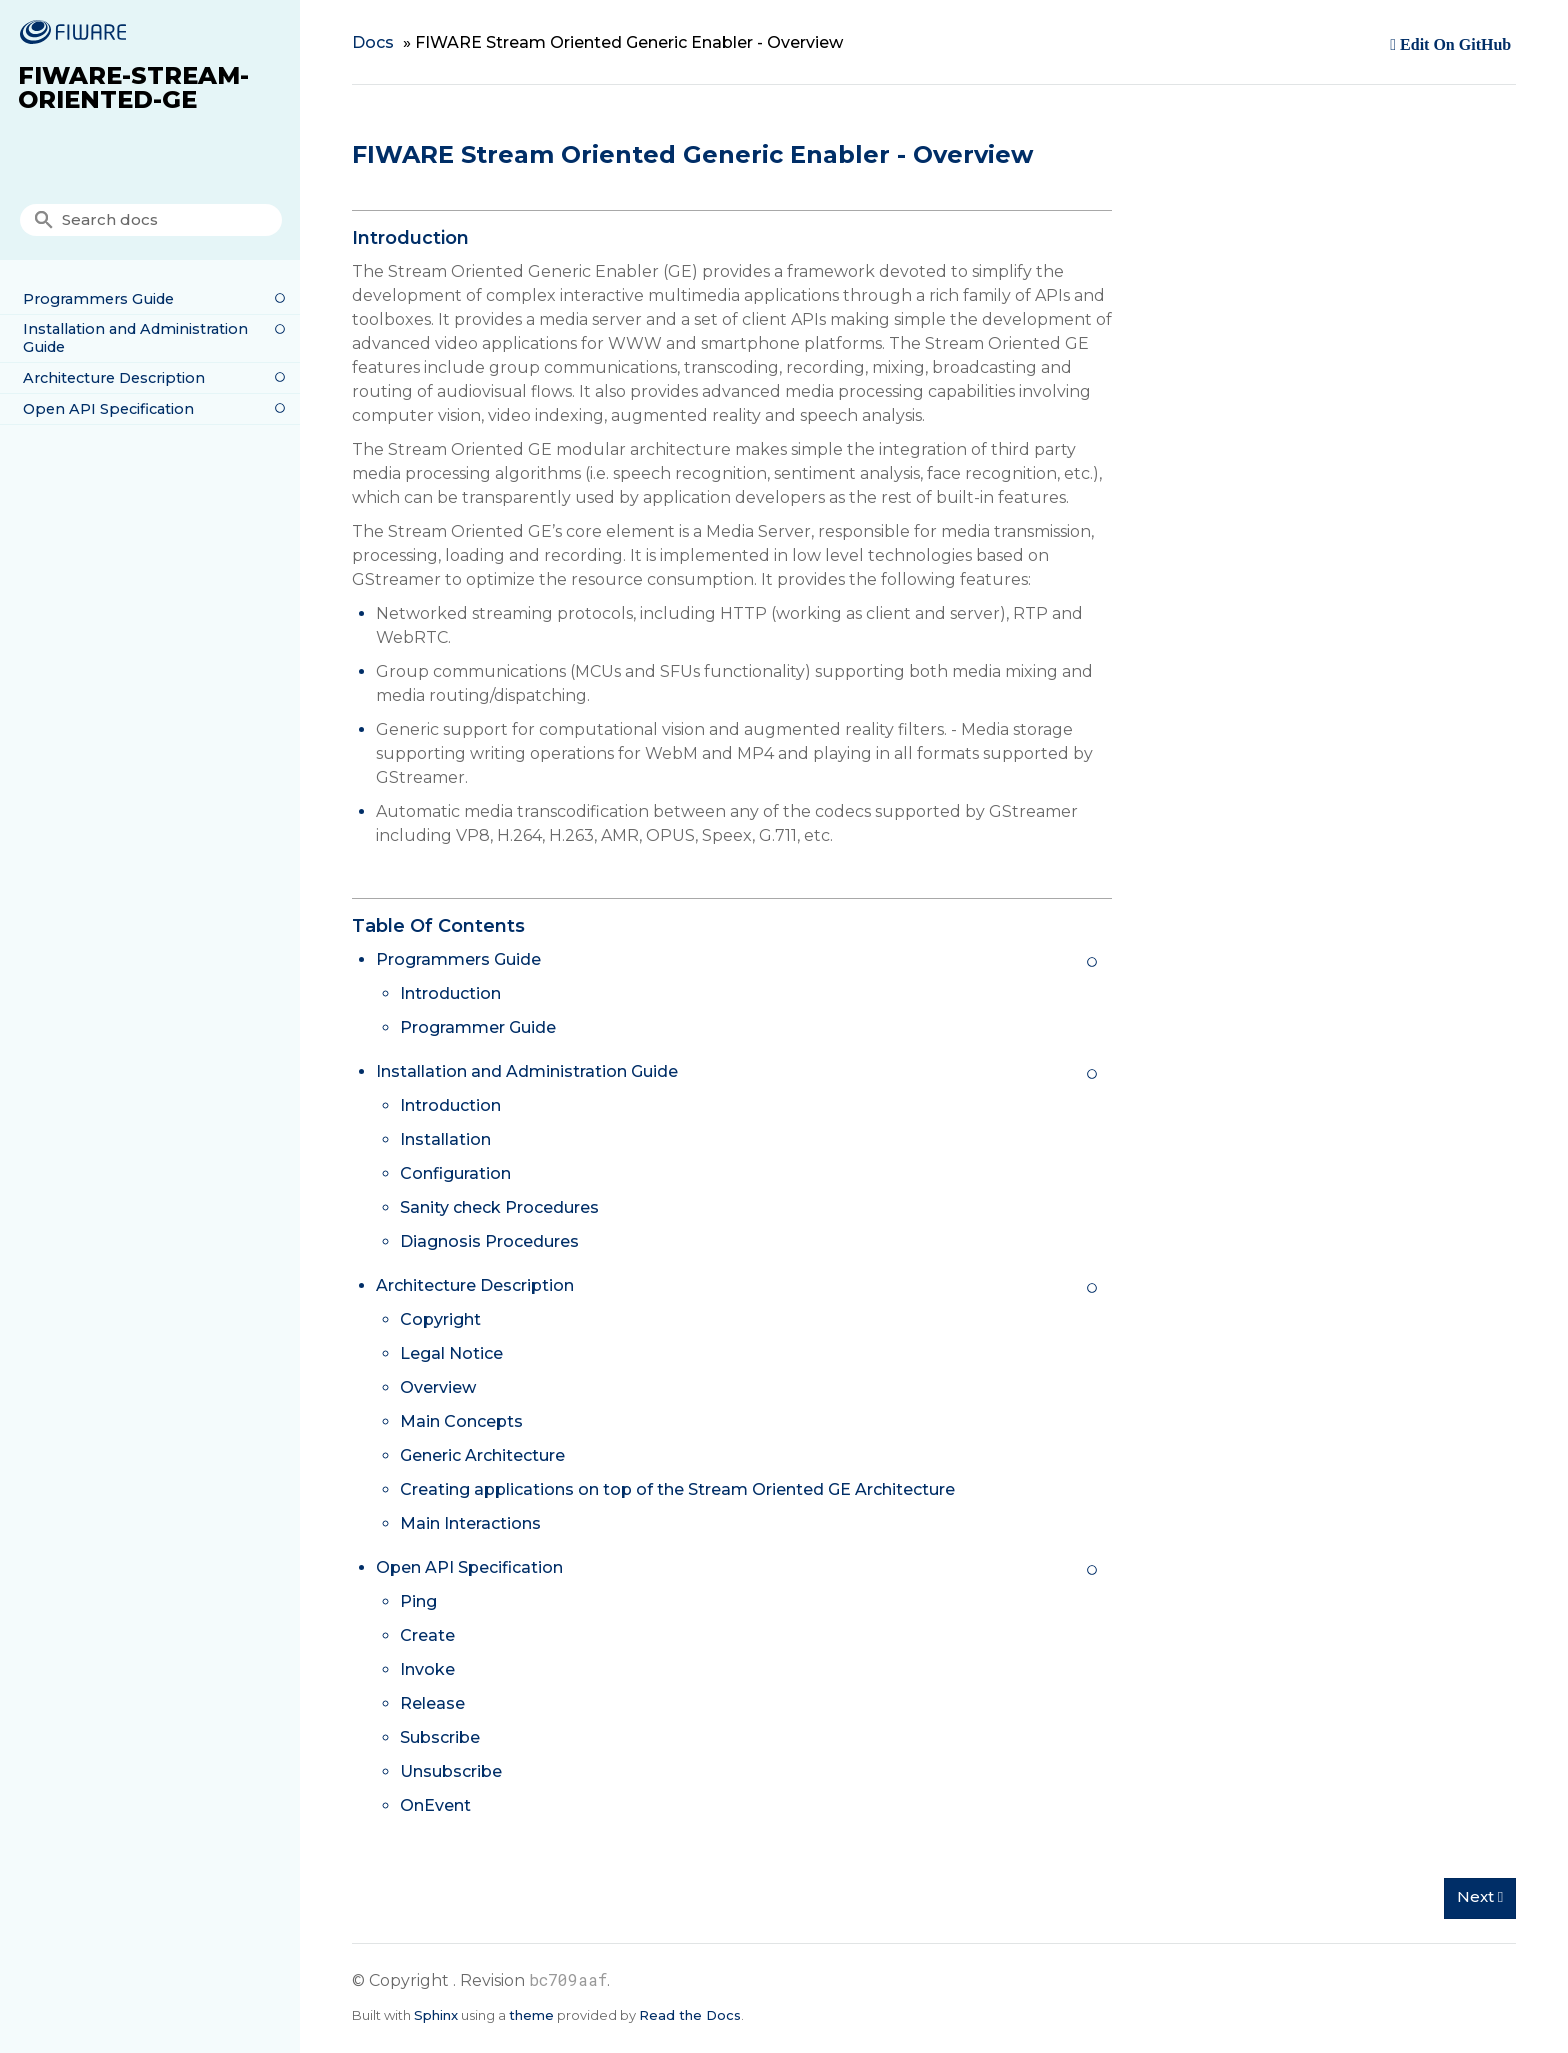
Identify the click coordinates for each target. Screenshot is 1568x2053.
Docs (373, 42)
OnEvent (435, 1805)
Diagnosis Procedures (489, 1241)
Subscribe (440, 1737)
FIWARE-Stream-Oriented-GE (133, 87)
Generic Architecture (482, 1455)
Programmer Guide (478, 1027)
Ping (418, 1601)
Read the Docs (690, 2015)
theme (531, 2015)
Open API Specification (108, 409)
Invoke (427, 1669)
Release (432, 1703)
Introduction (450, 993)
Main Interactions (470, 1523)
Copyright (440, 1319)
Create (427, 1635)
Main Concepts (461, 1421)
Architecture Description (114, 378)
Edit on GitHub (1453, 44)
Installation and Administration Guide (135, 338)
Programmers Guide (98, 299)
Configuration (455, 1173)
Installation (445, 1139)
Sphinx (436, 2015)
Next (1480, 1896)
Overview (438, 1387)
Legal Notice (451, 1353)
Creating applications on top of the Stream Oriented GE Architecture (677, 1489)
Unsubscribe (451, 1771)
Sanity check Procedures (499, 1207)
